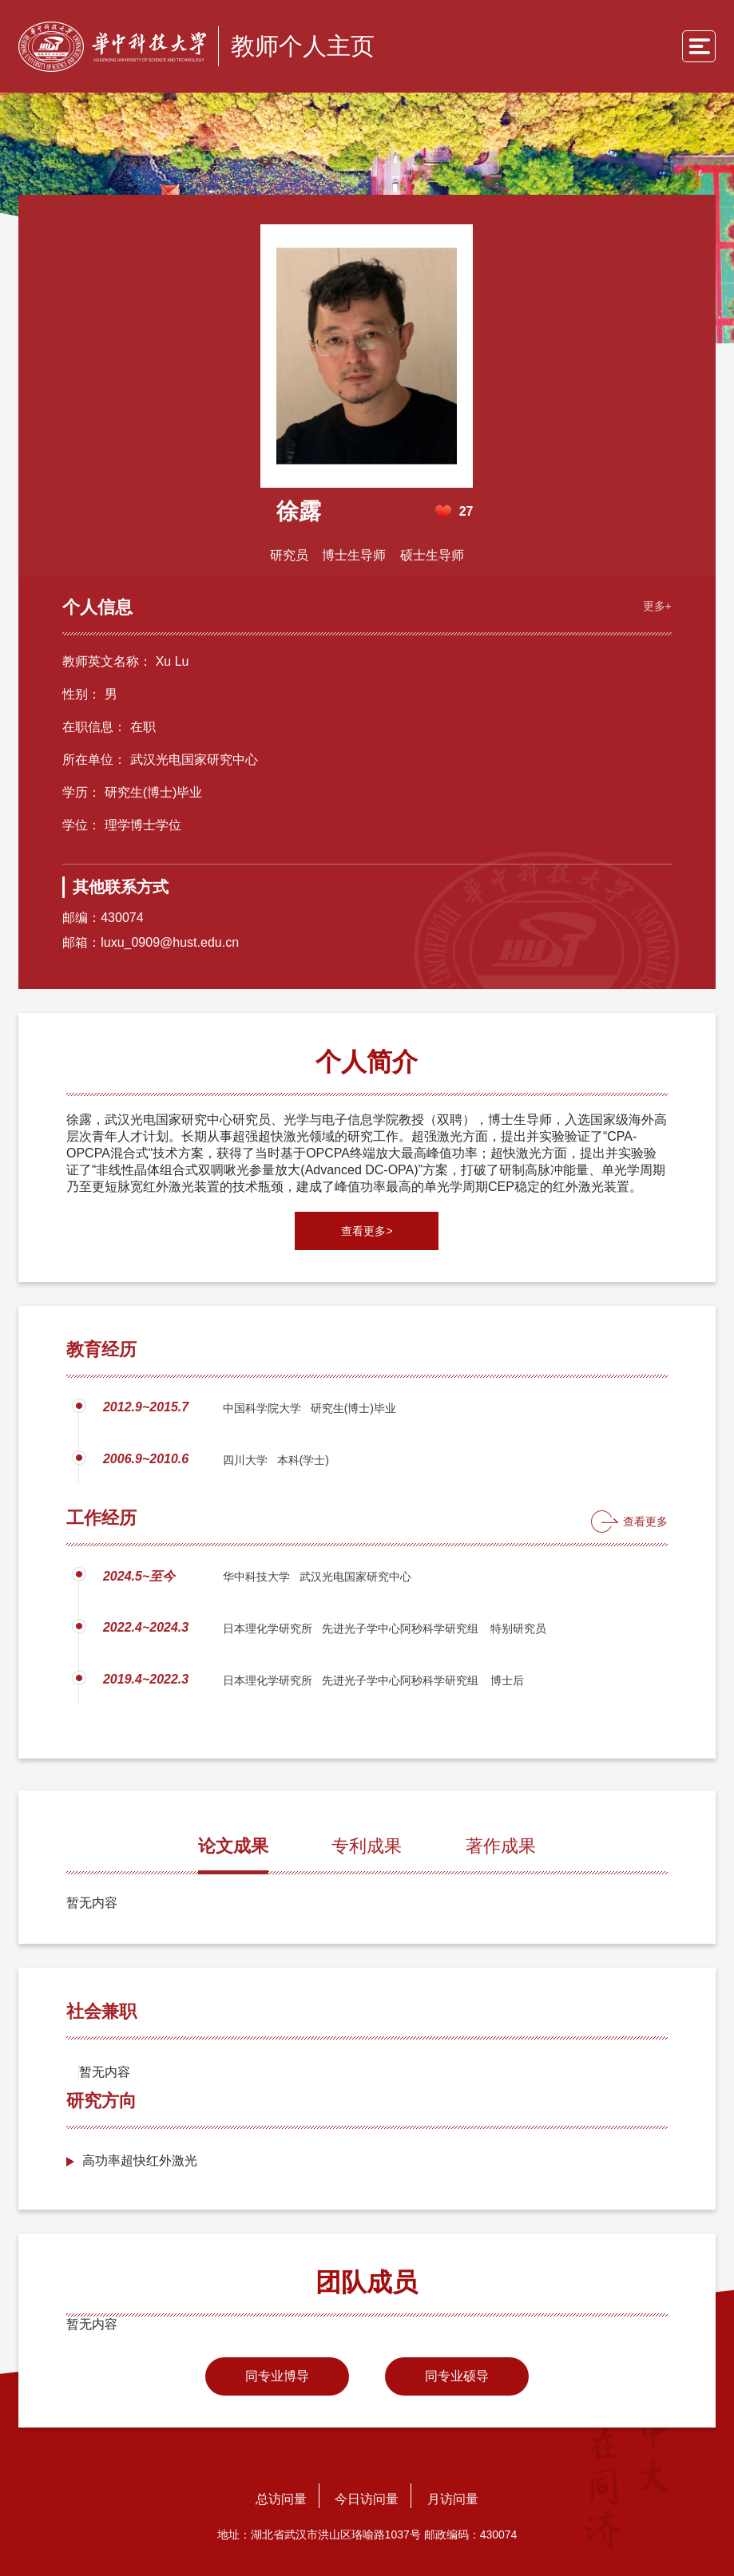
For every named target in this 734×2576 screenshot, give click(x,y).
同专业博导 (277, 2375)
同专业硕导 (457, 2375)
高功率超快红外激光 (139, 2159)
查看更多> (366, 1230)
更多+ (653, 602)
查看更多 (645, 1520)
